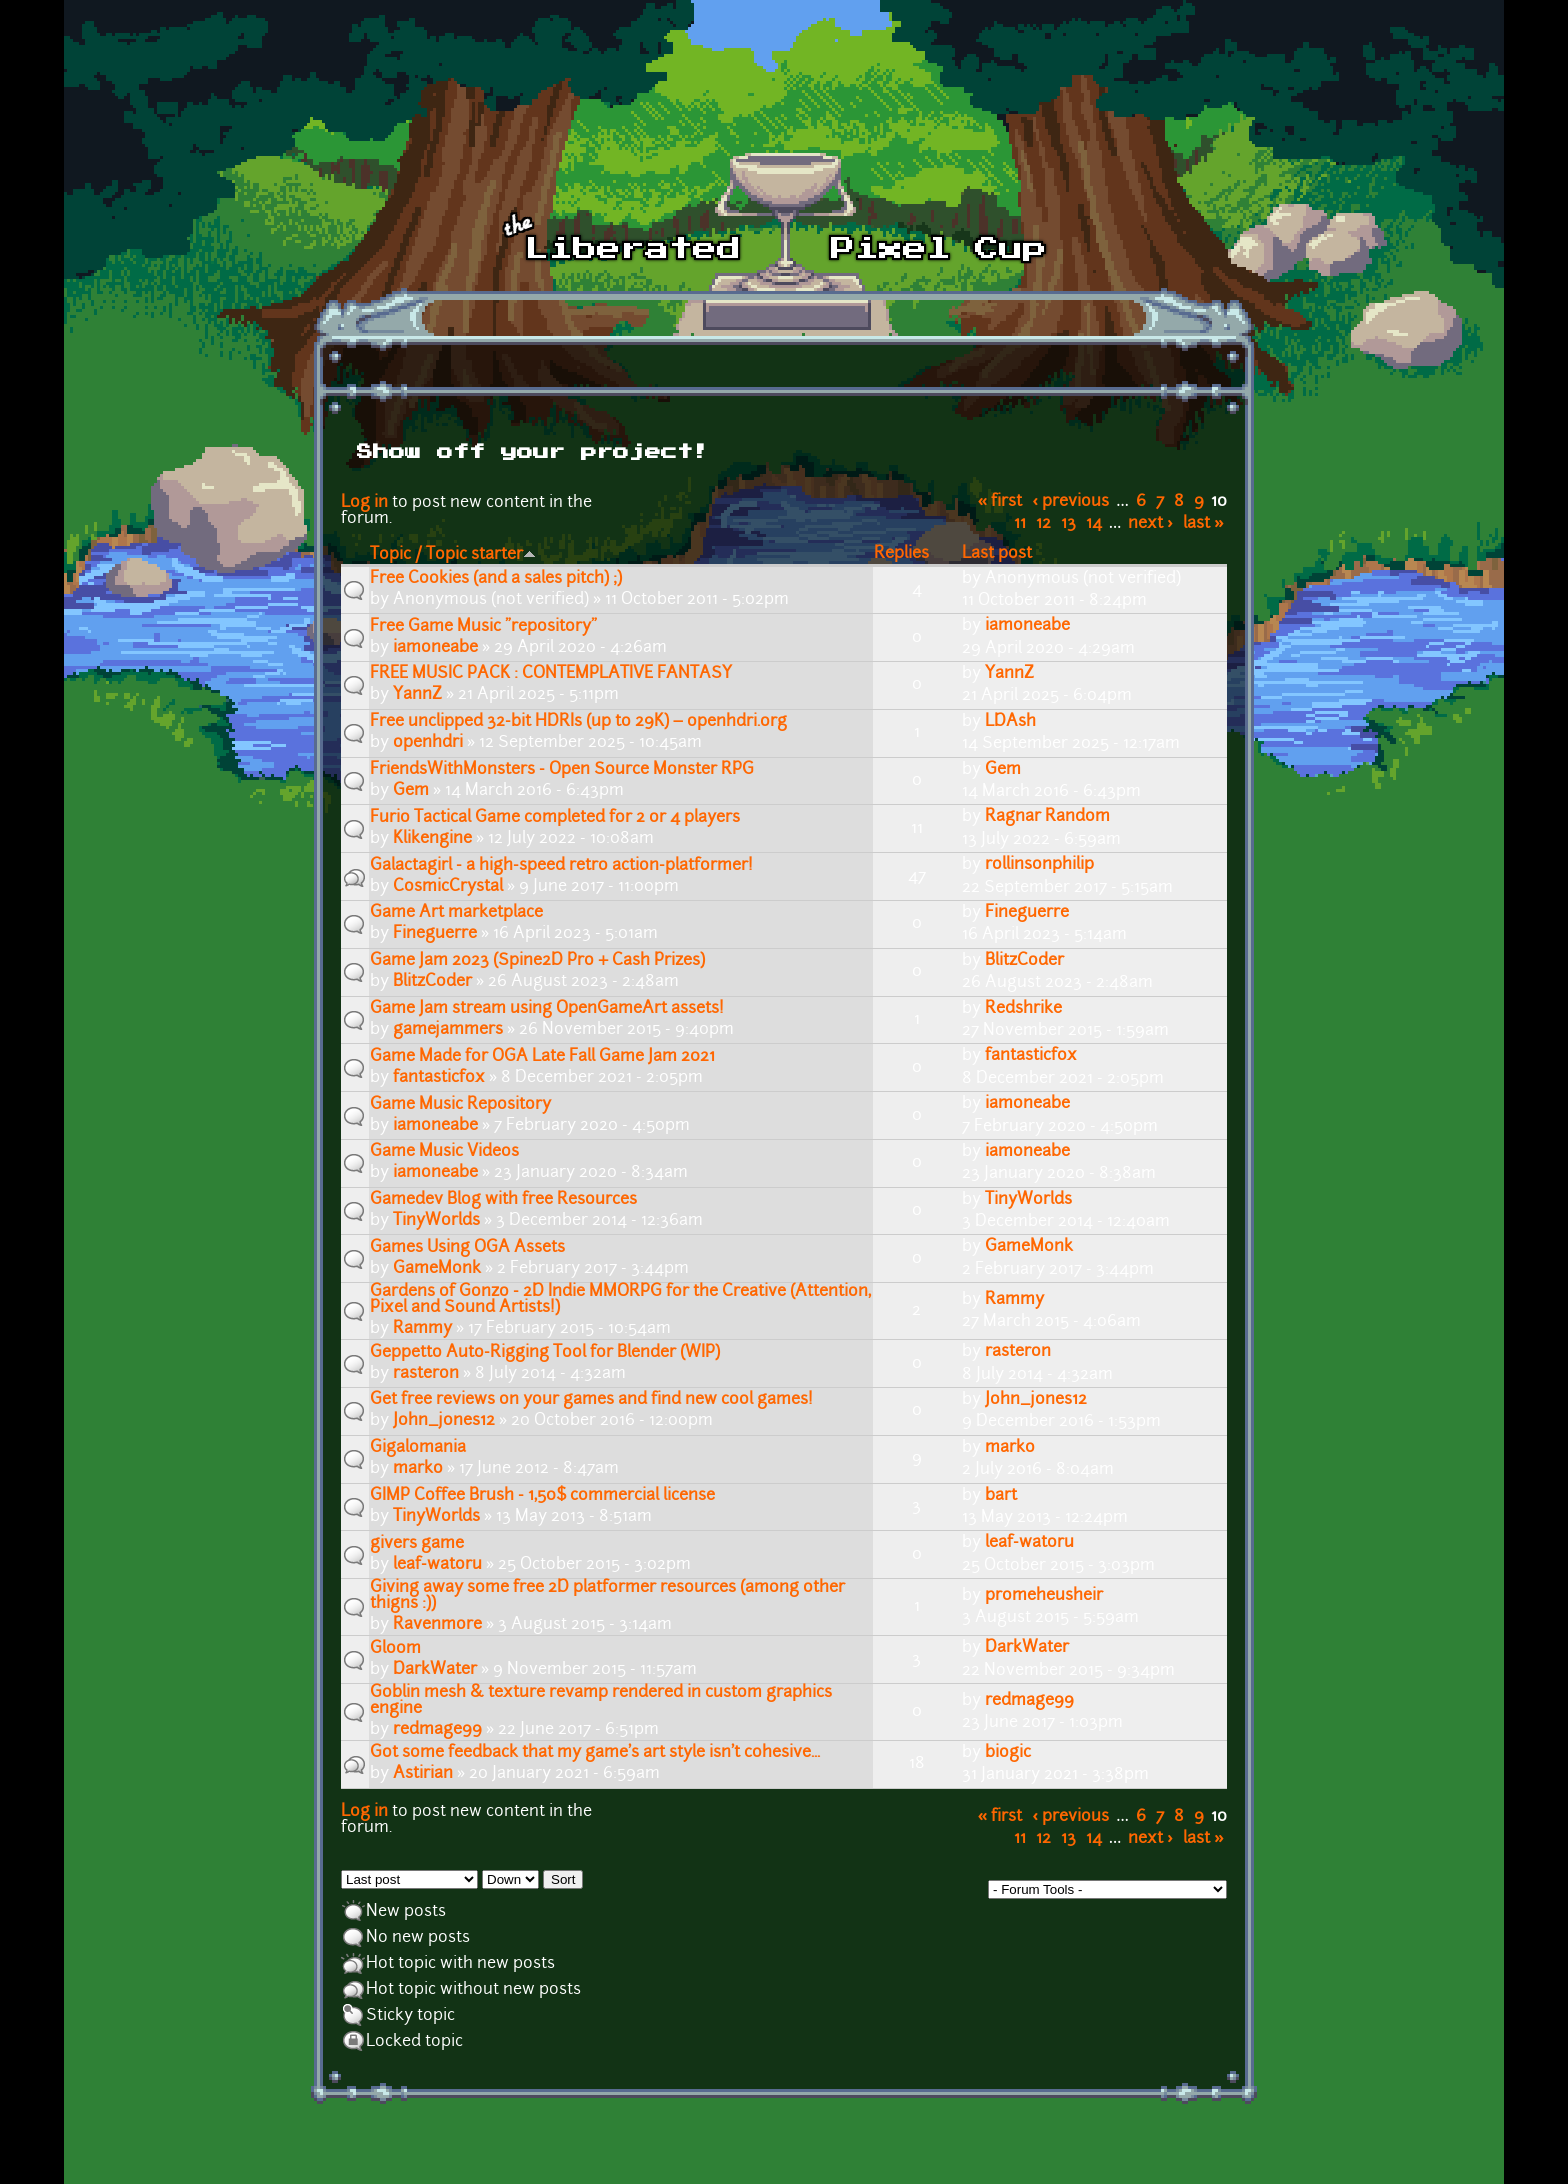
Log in (364, 503)
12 (1043, 524)
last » (1203, 524)
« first (1000, 502)
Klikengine (432, 839)
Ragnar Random (1047, 817)
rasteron (426, 1374)
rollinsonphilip (1039, 865)
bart (1001, 1496)
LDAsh (1010, 722)
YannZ (417, 695)
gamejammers (448, 1030)
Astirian (423, 1774)
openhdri (428, 743)
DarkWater (435, 1670)
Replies (901, 554)
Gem (411, 791)
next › (1150, 524)
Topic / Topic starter (453, 555)
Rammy (422, 1329)
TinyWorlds (436, 1221)
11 (1020, 524)
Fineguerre (435, 934)
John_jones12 (444, 1421)
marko (418, 1469)
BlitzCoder (432, 982)
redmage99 (437, 1730)
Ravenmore (437, 1625)
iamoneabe (435, 648)
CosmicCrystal (448, 887)
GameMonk (437, 1269)
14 (1094, 524)
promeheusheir (1044, 1596)
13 (1068, 524)
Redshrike (1023, 1009)
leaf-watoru (437, 1565)
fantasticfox (439, 1078)
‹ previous (1071, 502)
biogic (1008, 1753)
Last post (997, 554)
